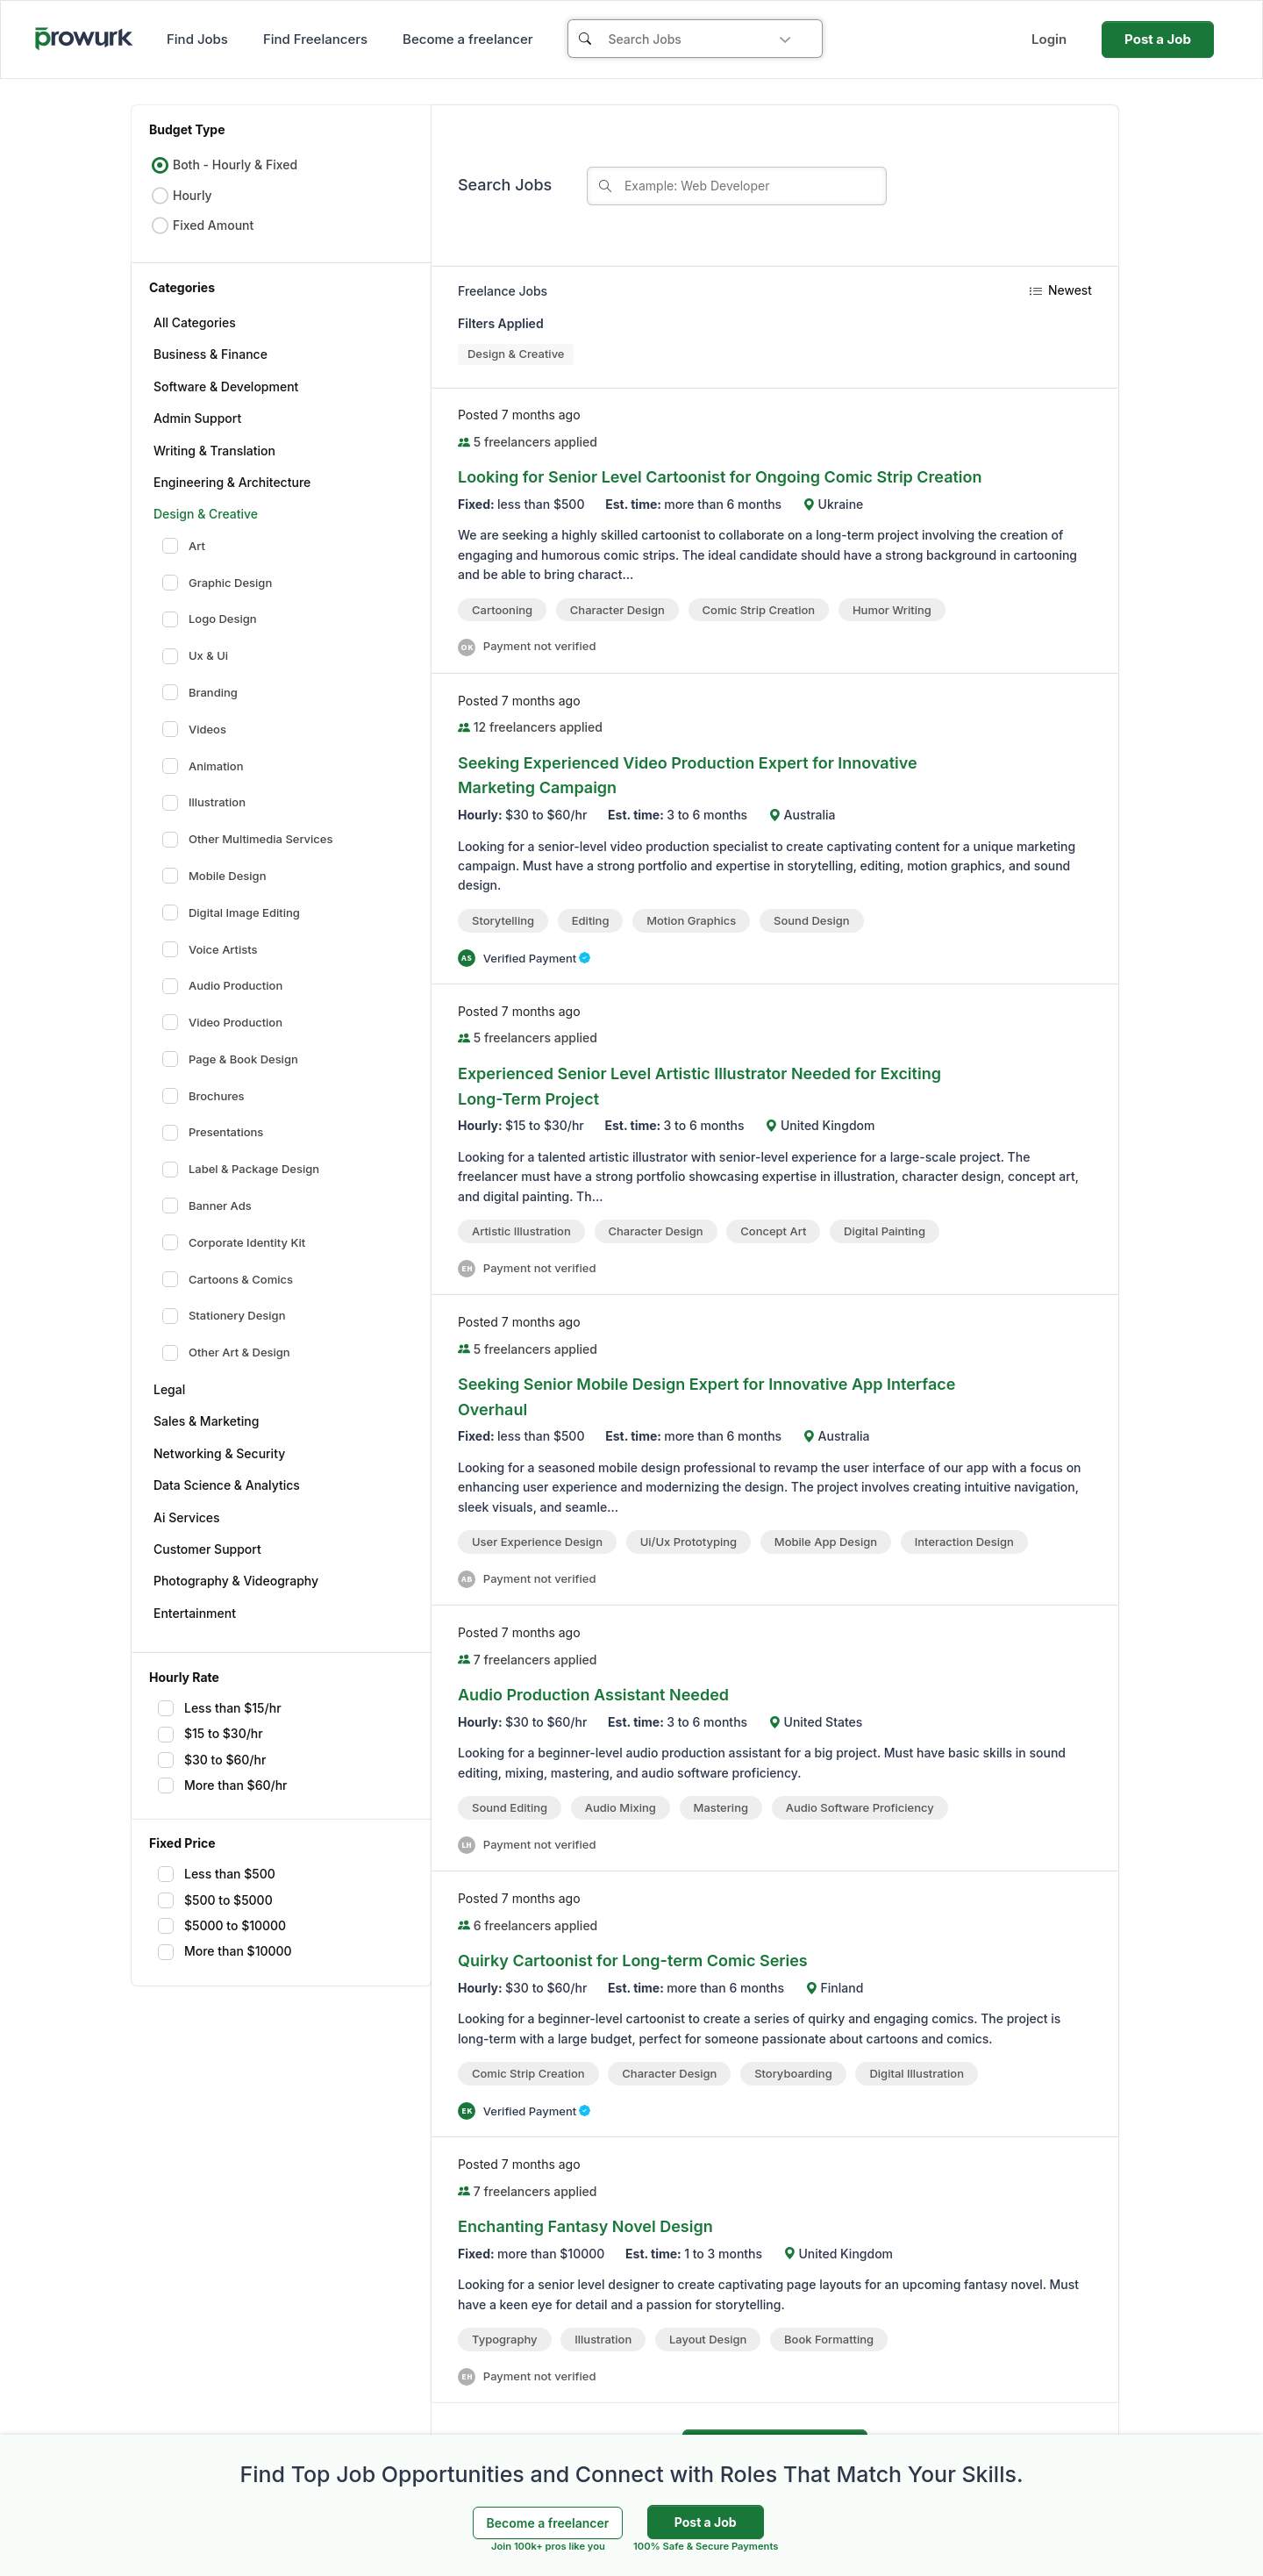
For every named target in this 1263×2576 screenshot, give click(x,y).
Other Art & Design (226, 1353)
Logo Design (209, 619)
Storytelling (503, 920)
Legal (169, 1389)
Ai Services (186, 1517)
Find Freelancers (315, 39)
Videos (194, 729)
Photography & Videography (235, 1580)
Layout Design (707, 2339)
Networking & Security (219, 1453)
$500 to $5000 (215, 1900)
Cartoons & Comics (227, 1279)
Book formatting (829, 2339)
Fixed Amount (202, 225)
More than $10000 (225, 1951)
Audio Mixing (620, 1807)
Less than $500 (216, 1874)
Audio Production (222, 986)
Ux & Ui (195, 656)
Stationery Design (224, 1316)
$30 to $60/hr (212, 1760)
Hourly (181, 195)
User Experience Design (537, 1542)
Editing (591, 920)
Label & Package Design (240, 1169)
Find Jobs (197, 39)
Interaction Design (964, 1542)
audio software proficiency (860, 1807)
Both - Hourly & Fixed (224, 165)
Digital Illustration (916, 2073)
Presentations (212, 1133)
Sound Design (811, 920)
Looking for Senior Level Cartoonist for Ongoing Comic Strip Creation (720, 477)
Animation (203, 766)
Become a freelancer (467, 39)
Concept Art (773, 1231)
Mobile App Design (825, 1542)
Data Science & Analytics (226, 1485)
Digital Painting (884, 1231)
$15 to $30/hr (210, 1734)
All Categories (194, 322)
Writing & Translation (214, 450)
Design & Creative (205, 513)
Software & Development (225, 386)
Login (1049, 39)
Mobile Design (214, 876)
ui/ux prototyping (688, 1542)
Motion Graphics (691, 920)
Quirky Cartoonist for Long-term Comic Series (633, 1960)
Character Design (617, 610)
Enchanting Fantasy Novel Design (585, 2226)
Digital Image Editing (231, 912)
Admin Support (197, 418)
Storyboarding (793, 2073)
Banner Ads (207, 1205)
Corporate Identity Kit (233, 1242)
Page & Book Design (230, 1059)
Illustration (204, 803)
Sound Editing (509, 1807)
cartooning (502, 610)
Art (183, 546)
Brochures (203, 1096)
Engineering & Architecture (231, 482)
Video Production (222, 1022)
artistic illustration (521, 1231)
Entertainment (194, 1613)
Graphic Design (217, 582)
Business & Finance (210, 354)
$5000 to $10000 (222, 1926)
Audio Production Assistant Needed (593, 1694)
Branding (200, 692)
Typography (505, 2339)
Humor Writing (892, 610)
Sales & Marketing (206, 1420)
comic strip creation (759, 610)
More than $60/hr (223, 1785)
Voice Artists (210, 949)
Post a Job (1157, 39)
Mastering (721, 1807)
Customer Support (207, 1549)
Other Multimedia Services (247, 840)
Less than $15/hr (220, 1708)
